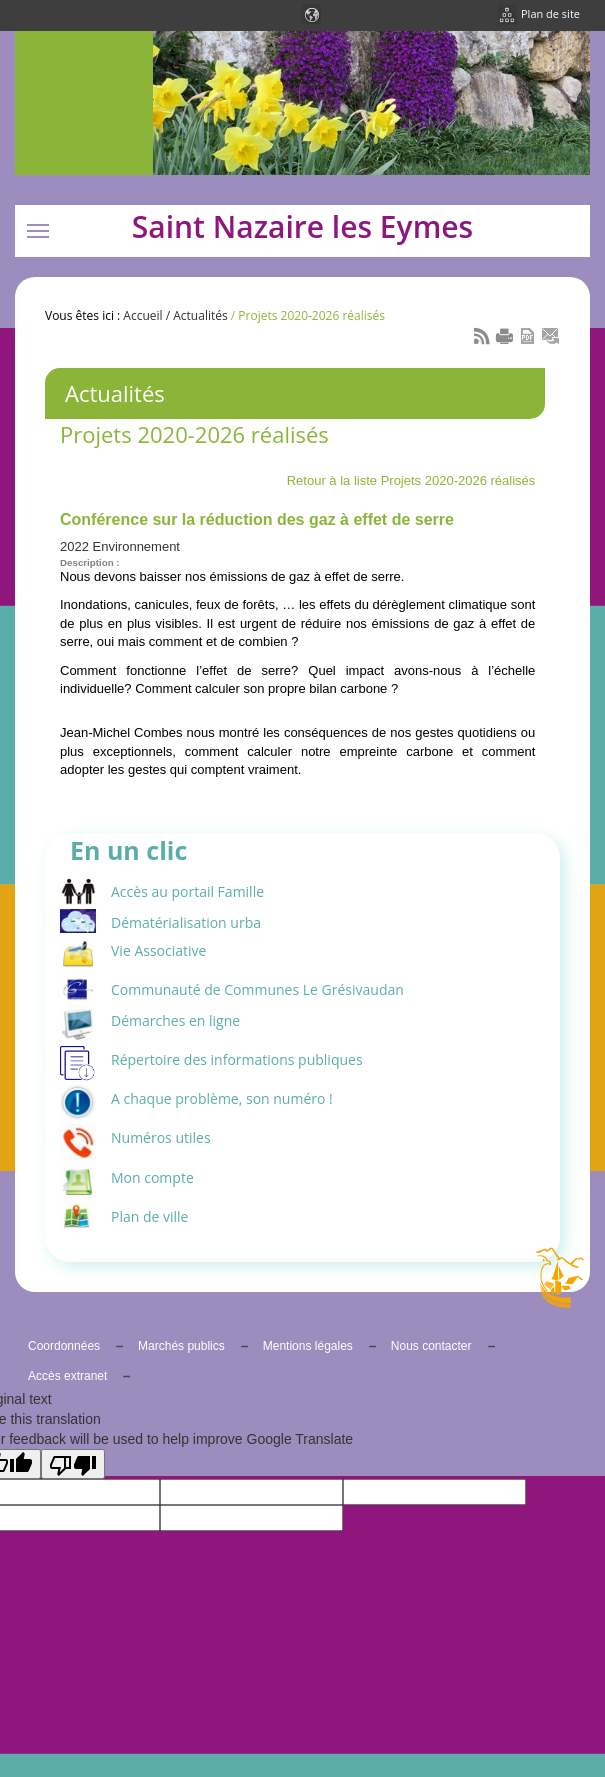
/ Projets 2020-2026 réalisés (306, 315)
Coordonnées (64, 1346)
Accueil (142, 315)
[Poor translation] (73, 1464)
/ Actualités (195, 315)
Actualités (115, 393)
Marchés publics (181, 1346)
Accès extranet (67, 1376)
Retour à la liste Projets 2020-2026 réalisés (411, 480)
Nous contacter (431, 1346)
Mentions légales (308, 1346)
